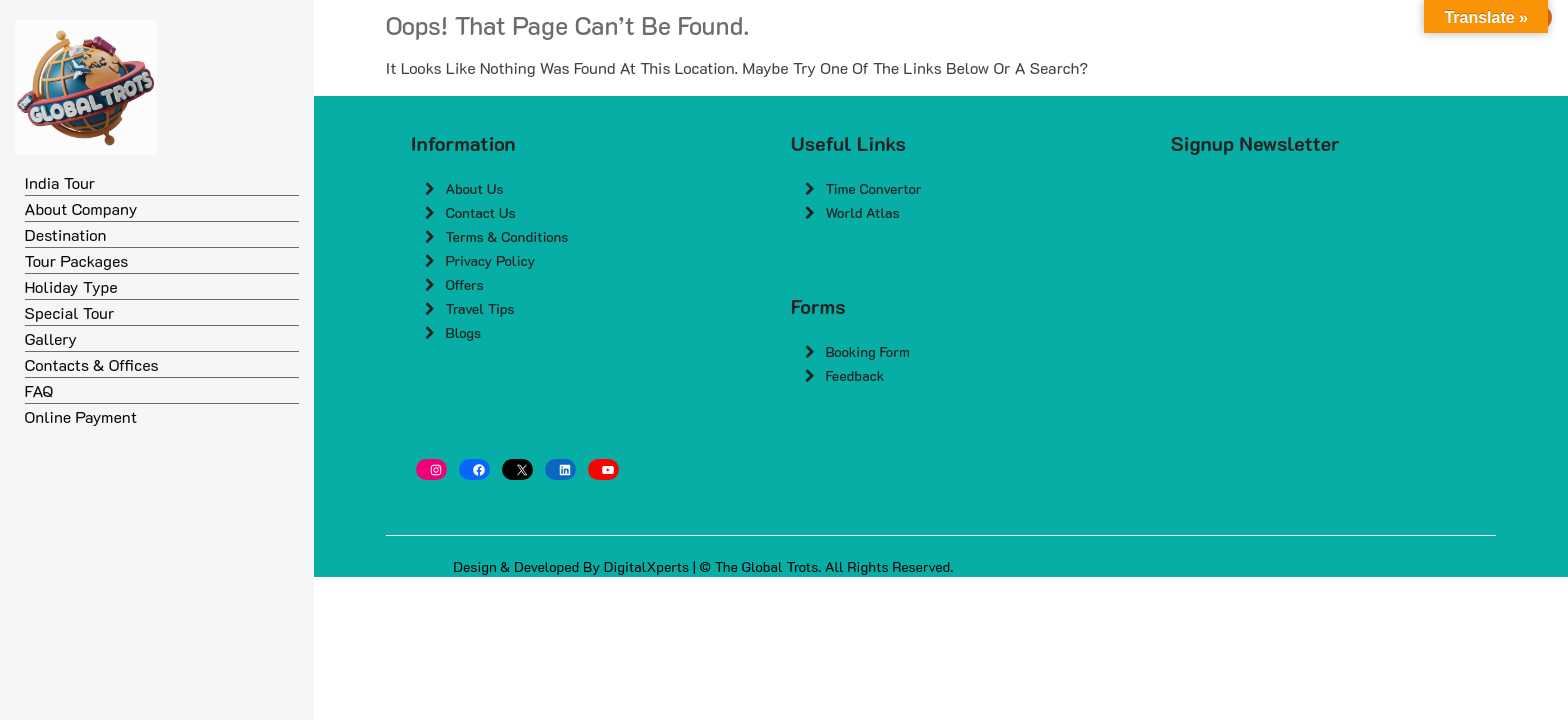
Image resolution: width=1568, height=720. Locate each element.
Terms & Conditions (506, 236)
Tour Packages (77, 260)
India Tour (60, 182)
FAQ (39, 390)
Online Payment (81, 416)
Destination (66, 234)
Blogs (463, 332)
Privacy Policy (490, 260)
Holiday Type (71, 286)
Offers (464, 284)
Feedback (854, 375)
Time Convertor (873, 188)
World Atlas (862, 212)
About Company (81, 208)
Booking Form (867, 351)
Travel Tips (479, 308)
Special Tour (70, 312)
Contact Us (480, 212)
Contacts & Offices (92, 364)
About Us (474, 188)
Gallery (51, 338)
